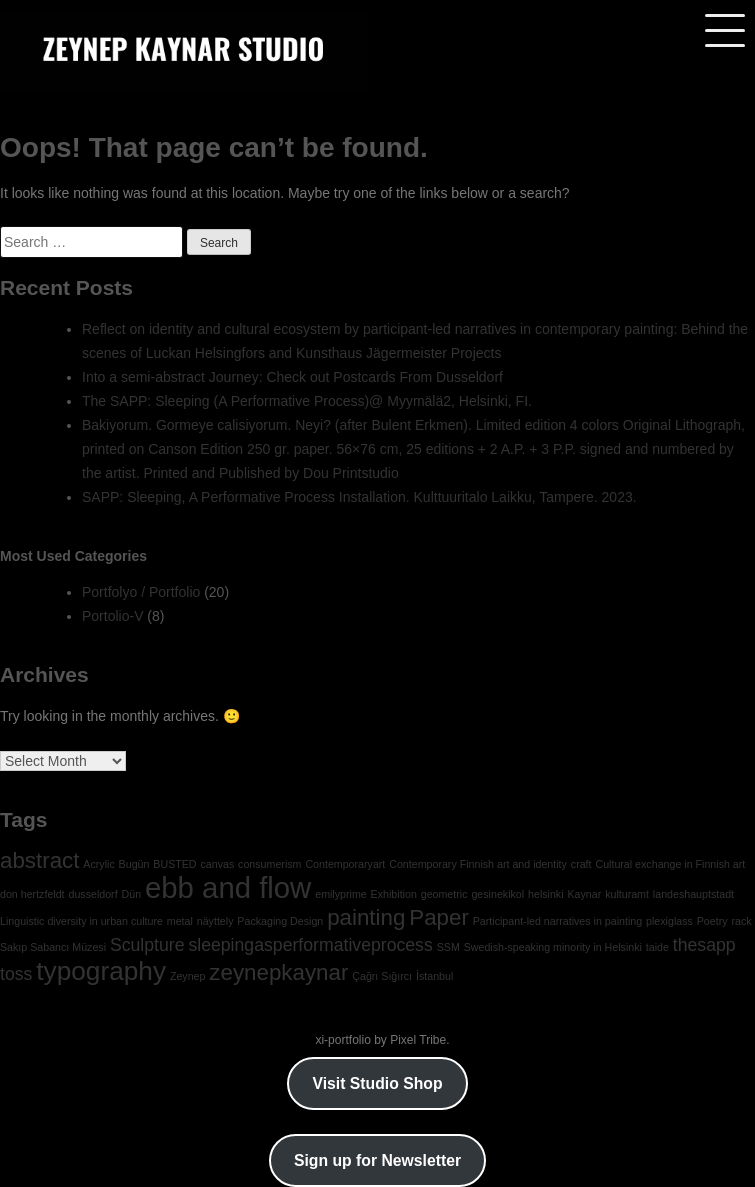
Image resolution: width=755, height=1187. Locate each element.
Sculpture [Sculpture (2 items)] (147, 945)
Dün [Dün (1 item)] (132, 894)
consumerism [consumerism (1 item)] (269, 864)
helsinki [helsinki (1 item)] (546, 894)
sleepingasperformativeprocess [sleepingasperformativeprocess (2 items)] (310, 945)
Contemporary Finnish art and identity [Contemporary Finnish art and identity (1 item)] (478, 864)
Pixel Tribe (418, 1040)
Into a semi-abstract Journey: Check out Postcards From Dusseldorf (292, 377)
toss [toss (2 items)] (16, 974)
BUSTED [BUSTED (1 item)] (174, 864)
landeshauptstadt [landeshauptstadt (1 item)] (693, 894)
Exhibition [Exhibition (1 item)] (394, 894)
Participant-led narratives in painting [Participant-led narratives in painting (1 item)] (557, 921)
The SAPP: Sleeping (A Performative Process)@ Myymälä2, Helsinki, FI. (307, 401)
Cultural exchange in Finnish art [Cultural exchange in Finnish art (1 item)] (670, 864)
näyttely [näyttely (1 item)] (215, 921)
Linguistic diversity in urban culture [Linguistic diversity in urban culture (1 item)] (81, 921)
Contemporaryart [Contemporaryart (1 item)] (345, 864)
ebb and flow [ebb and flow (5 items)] (228, 887)
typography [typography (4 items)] (101, 971)
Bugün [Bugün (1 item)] (134, 864)
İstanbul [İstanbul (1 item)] (434, 976)
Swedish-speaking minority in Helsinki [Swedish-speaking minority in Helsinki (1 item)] (553, 947)
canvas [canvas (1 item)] (217, 864)
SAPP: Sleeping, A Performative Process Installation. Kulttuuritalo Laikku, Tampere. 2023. (359, 497)
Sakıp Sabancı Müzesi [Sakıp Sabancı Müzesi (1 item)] (53, 947)
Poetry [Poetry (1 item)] (712, 921)
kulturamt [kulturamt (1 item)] (627, 894)
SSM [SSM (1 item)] (448, 947)
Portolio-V (112, 616)
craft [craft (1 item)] (581, 864)
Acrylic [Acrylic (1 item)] (98, 864)
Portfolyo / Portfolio (141, 592)
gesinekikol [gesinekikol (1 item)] (497, 894)
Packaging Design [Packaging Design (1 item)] (280, 921)
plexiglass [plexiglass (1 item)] (669, 921)
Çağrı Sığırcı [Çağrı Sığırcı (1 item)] (382, 976)
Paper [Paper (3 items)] (439, 917)
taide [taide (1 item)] (657, 947)
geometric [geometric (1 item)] (444, 894)
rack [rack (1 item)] (741, 921)
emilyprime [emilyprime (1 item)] (341, 894)
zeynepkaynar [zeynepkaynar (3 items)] (278, 972)
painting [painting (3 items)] (366, 917)
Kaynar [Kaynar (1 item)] (584, 894)
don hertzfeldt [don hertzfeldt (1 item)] (32, 894)
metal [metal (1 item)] (180, 921)
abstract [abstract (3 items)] (39, 860)
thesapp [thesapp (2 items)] (704, 945)
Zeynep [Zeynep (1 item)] (188, 976)
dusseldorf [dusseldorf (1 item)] (92, 894)
